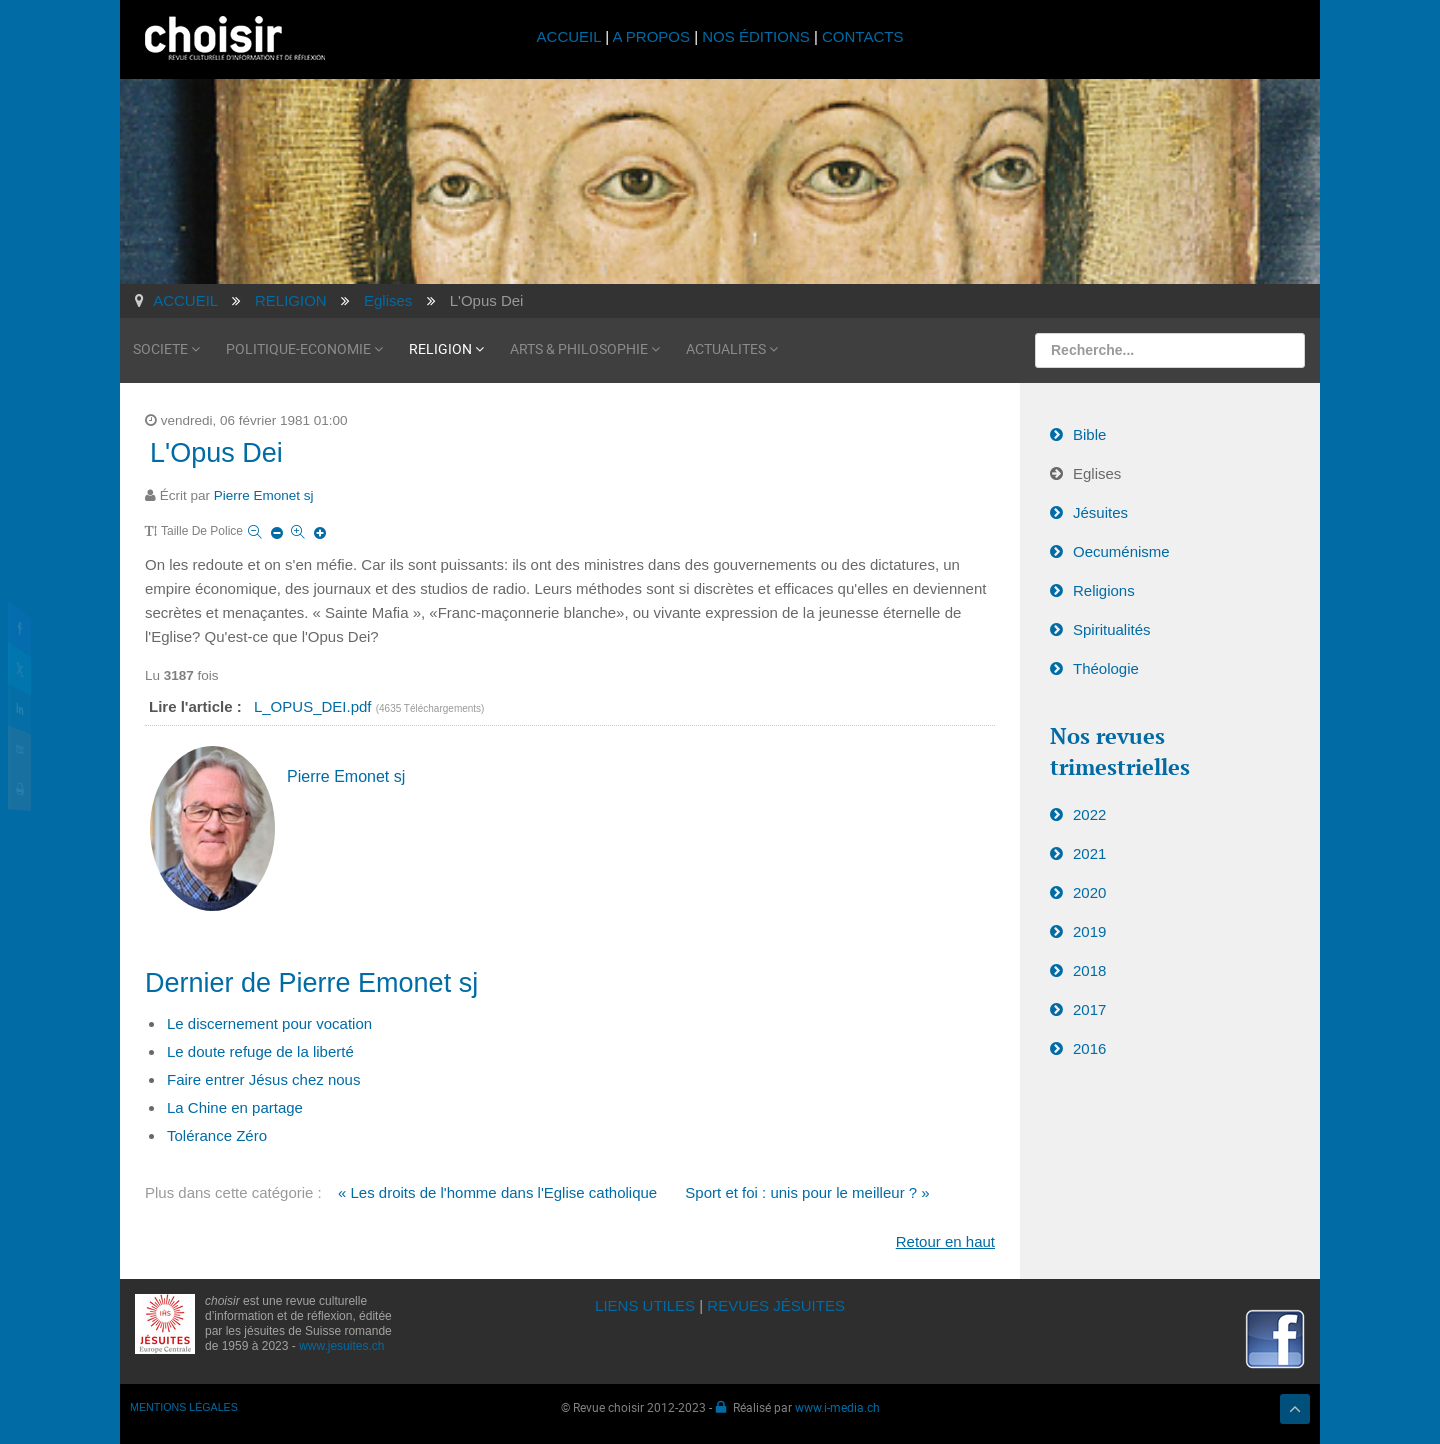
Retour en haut (945, 1241)
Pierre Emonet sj (264, 495)
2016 (1089, 1048)
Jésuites (1100, 512)
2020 (1089, 892)
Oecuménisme (1121, 551)
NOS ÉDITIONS (756, 36)
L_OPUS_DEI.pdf (315, 706)
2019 (1089, 931)
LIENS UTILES (645, 1305)
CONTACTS (862, 36)
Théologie (1106, 668)
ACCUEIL (571, 36)
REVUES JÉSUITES (776, 1305)
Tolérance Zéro (217, 1135)
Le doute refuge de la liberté (260, 1051)
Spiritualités (1112, 629)
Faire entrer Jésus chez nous (263, 1079)
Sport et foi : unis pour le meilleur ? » (807, 1192)
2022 (1089, 814)
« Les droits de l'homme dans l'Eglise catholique (497, 1192)
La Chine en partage (235, 1107)
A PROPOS (651, 36)
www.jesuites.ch (341, 1346)
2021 (1089, 853)
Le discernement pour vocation (269, 1023)
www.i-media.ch (837, 1407)
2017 (1089, 1009)
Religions (1104, 590)
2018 (1089, 970)
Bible (1089, 434)
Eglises (1097, 473)
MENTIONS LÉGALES (184, 1407)
